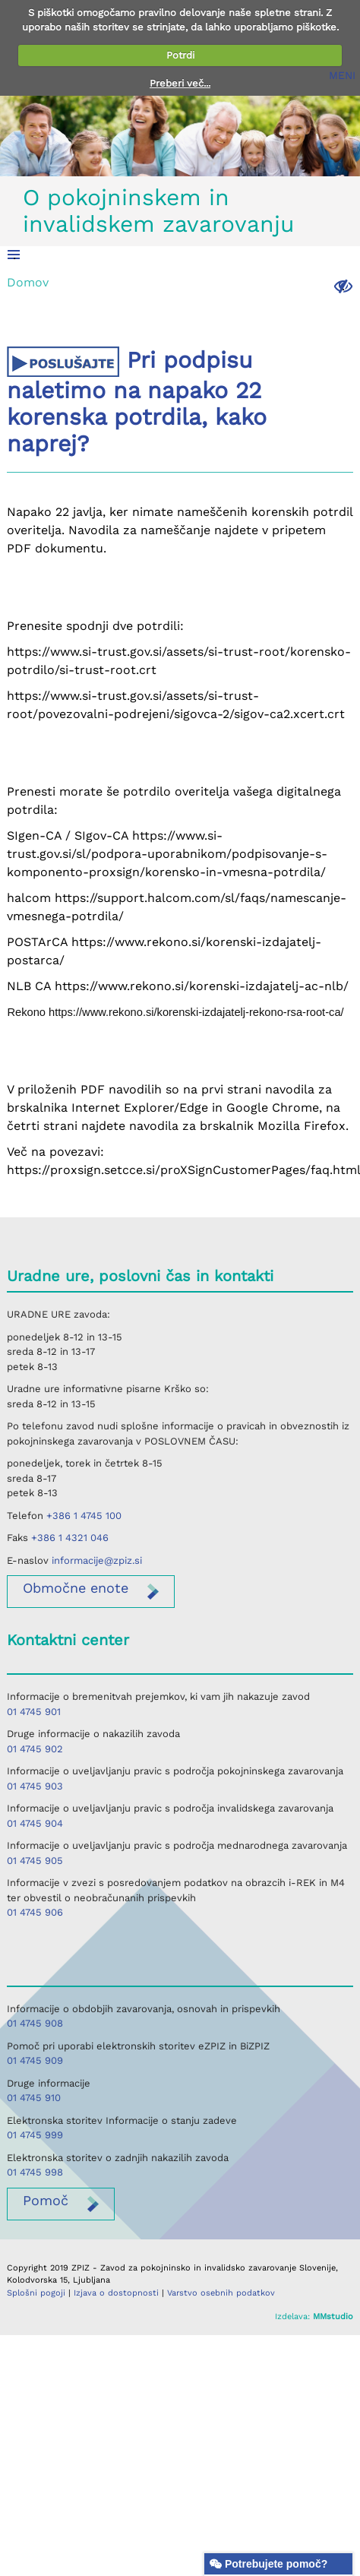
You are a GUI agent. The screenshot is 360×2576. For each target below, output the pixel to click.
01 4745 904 (35, 1823)
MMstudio (333, 2316)
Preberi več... (180, 83)
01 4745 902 (35, 1749)
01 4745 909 (35, 2060)
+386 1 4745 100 (84, 1515)
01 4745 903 (35, 1786)
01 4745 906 (35, 1912)
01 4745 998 (35, 2172)
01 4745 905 (35, 1860)
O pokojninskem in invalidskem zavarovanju (159, 210)
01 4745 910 (34, 2097)
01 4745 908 (35, 2023)
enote (75, 1588)
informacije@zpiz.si (97, 1560)
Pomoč (45, 2200)
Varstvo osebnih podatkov (221, 2293)
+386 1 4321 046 (70, 1537)
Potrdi (180, 55)
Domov (28, 282)
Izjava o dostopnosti (116, 2293)
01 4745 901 (34, 1711)
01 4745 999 (35, 2135)
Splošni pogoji (36, 2293)
